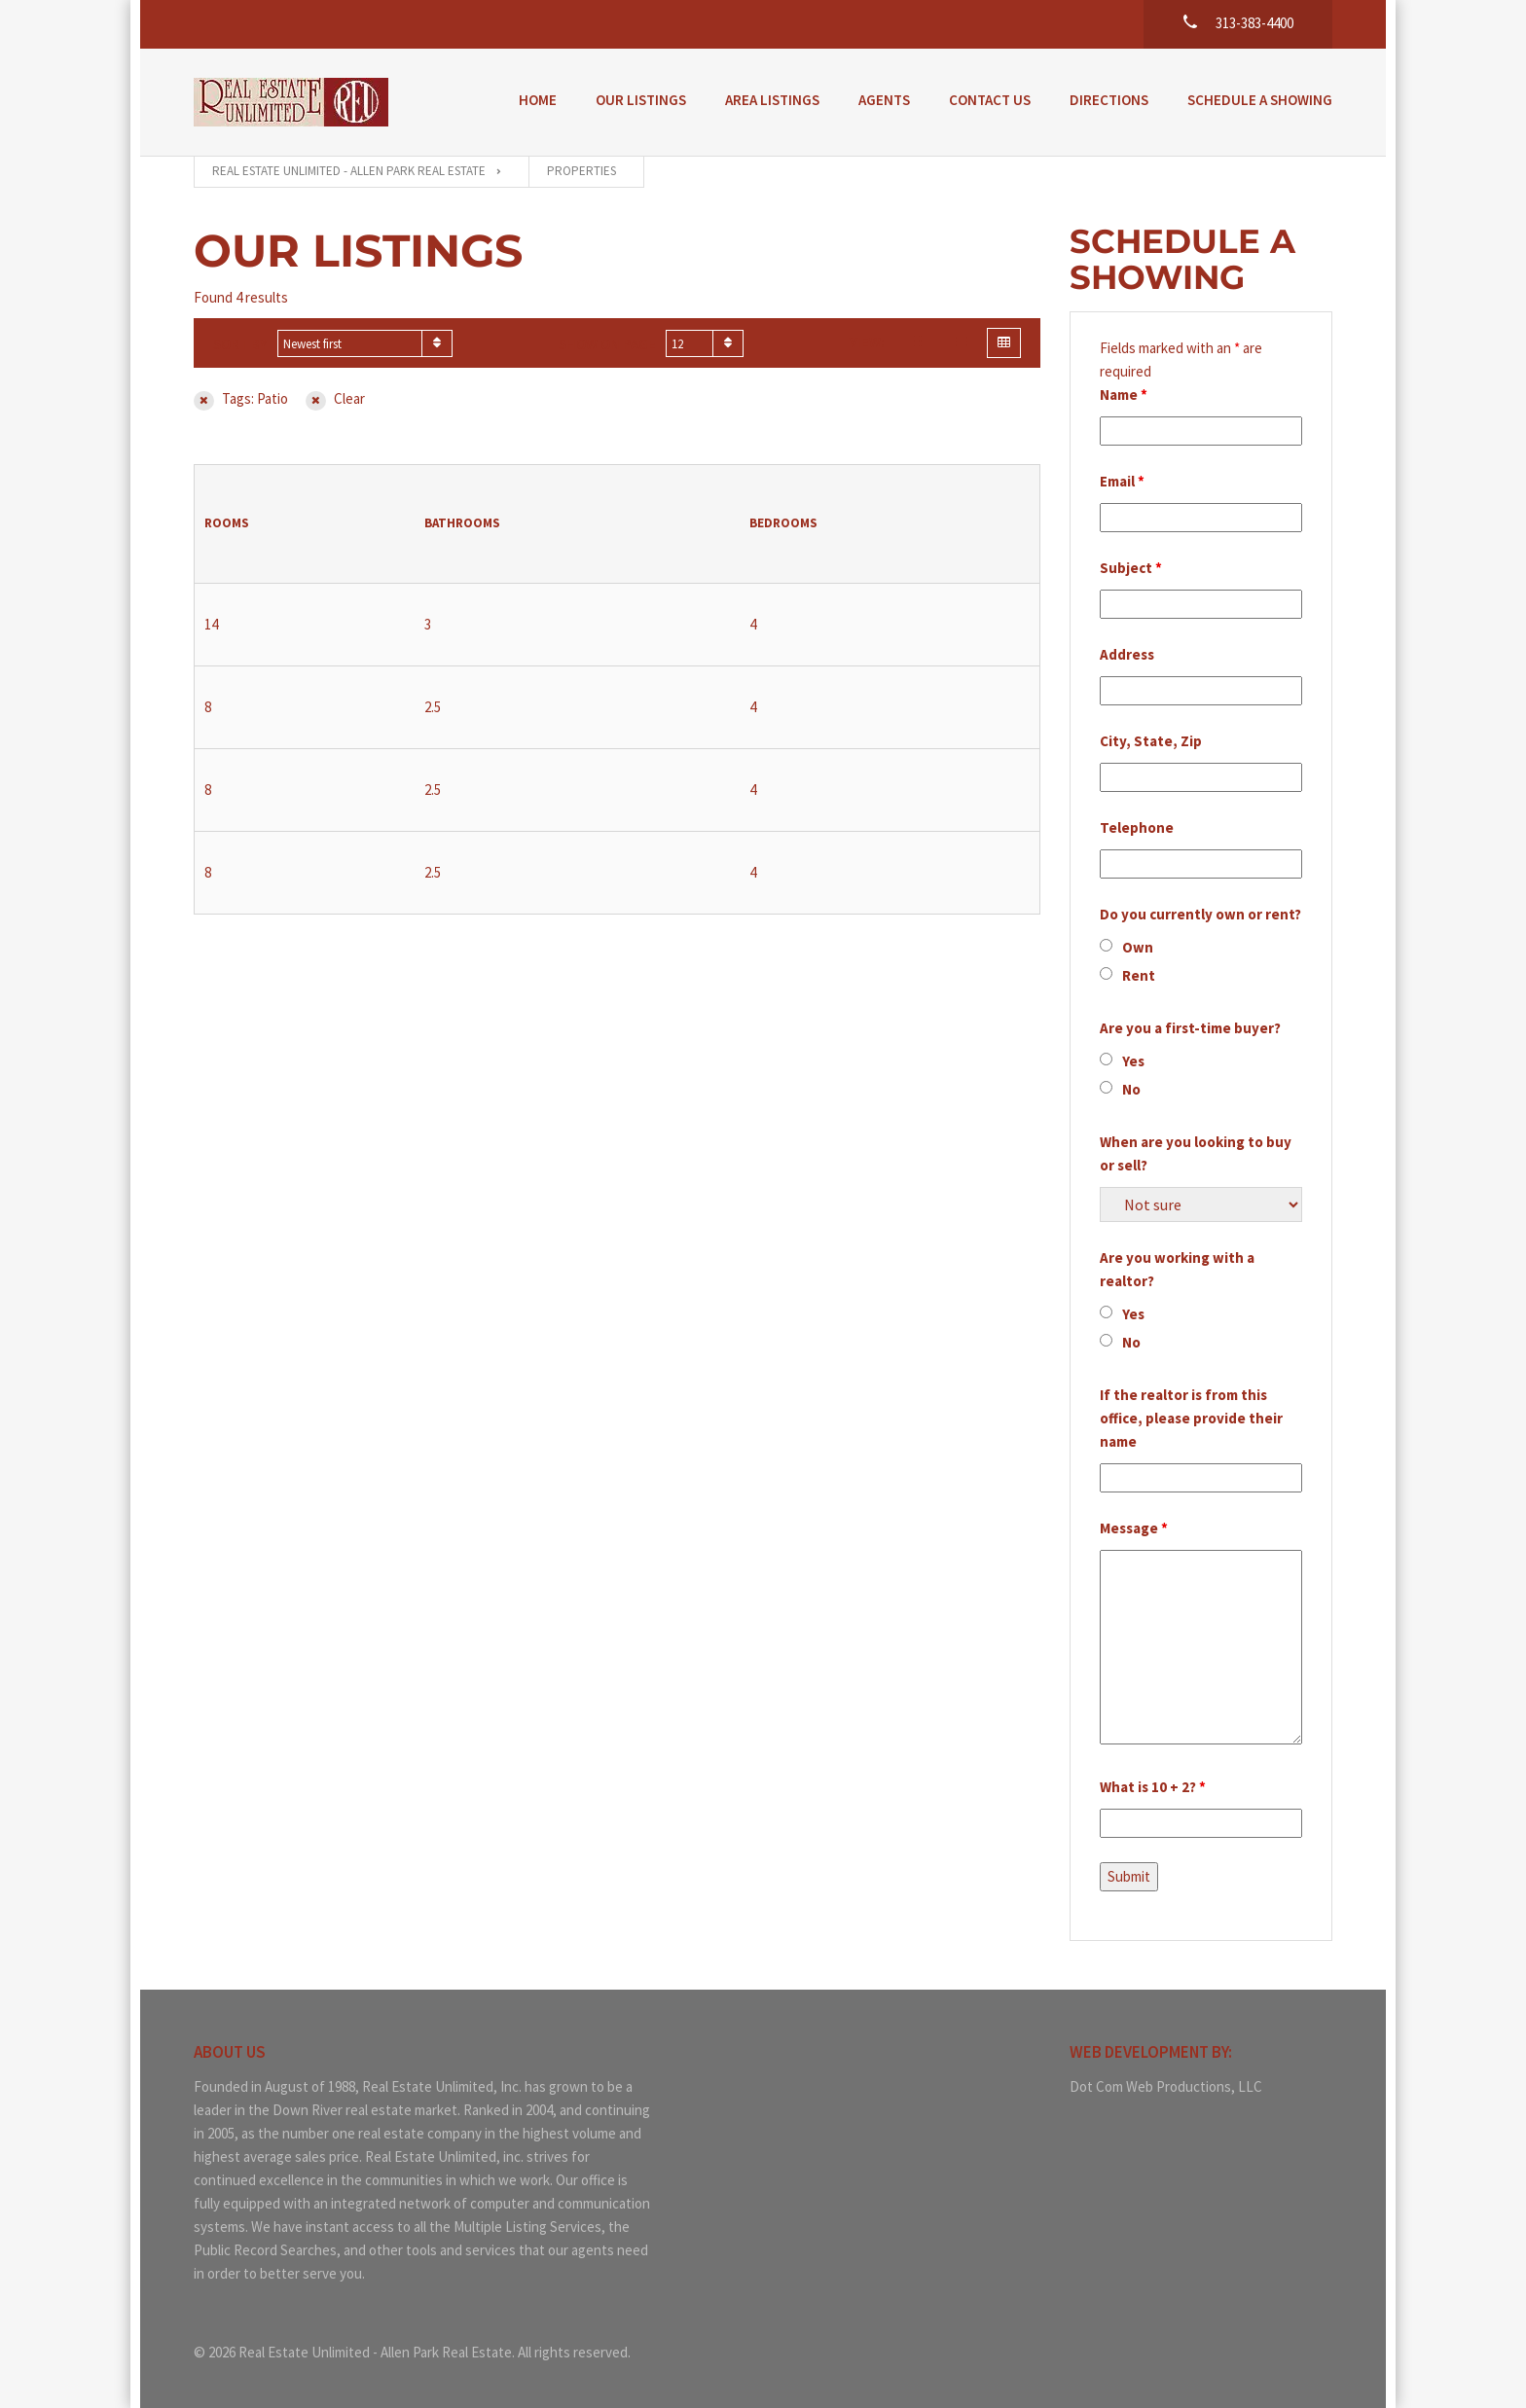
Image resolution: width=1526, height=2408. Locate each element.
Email (1122, 481)
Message (1134, 1528)
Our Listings (641, 99)
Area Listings (772, 99)
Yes (1133, 1061)
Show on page (607, 344)
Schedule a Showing (1259, 99)
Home (538, 99)
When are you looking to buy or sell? (1195, 1153)
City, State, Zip (1151, 741)
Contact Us (990, 99)
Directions (1109, 99)
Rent (1138, 975)
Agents (884, 99)
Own (1137, 947)
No (1131, 1089)
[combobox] (365, 343)
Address (1127, 654)
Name (1123, 394)
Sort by (240, 344)
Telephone (1137, 827)
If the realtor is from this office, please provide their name (1191, 1418)
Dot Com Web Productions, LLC (1166, 2086)
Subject (1131, 567)
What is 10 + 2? (1153, 1787)
